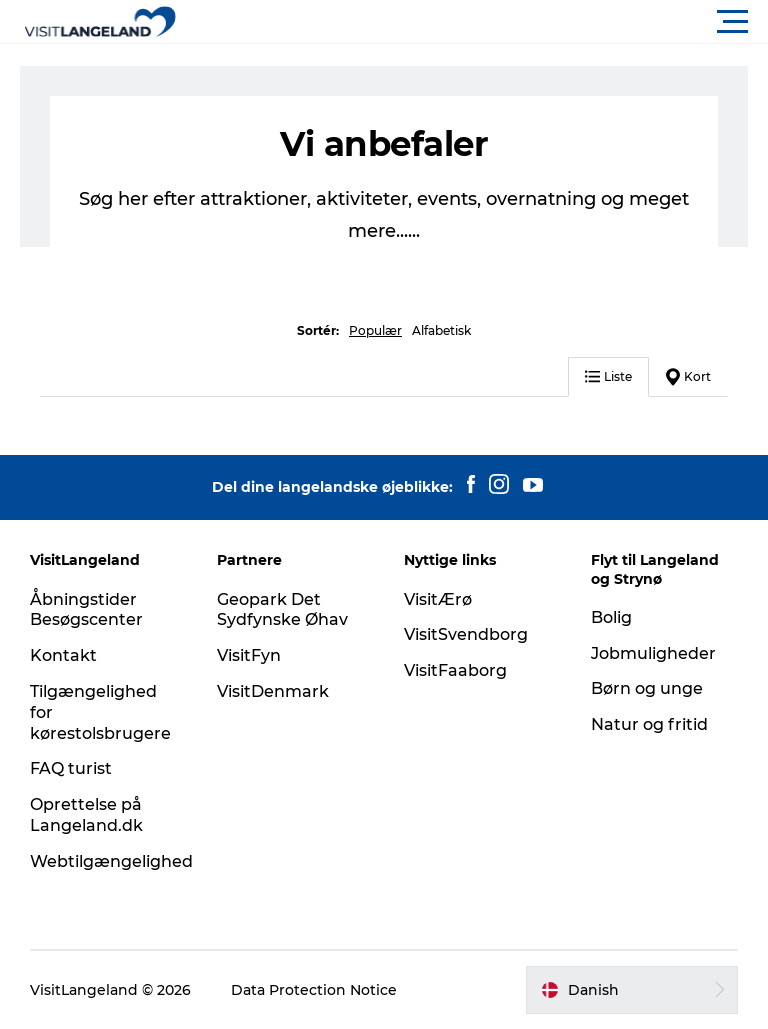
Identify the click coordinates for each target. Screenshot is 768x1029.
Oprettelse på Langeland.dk (86, 815)
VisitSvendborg (466, 634)
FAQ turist (71, 768)
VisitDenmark (273, 691)
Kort (688, 377)
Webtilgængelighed (111, 861)
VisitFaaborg (455, 670)
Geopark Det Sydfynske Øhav (282, 610)
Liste (608, 376)
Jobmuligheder (653, 653)
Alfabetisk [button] (441, 330)
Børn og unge (647, 688)
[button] (474, 22)
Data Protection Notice (314, 990)
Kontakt (63, 655)
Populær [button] (375, 330)
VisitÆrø (438, 599)
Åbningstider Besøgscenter (86, 610)
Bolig (611, 617)
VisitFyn (249, 655)
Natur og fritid (649, 724)
